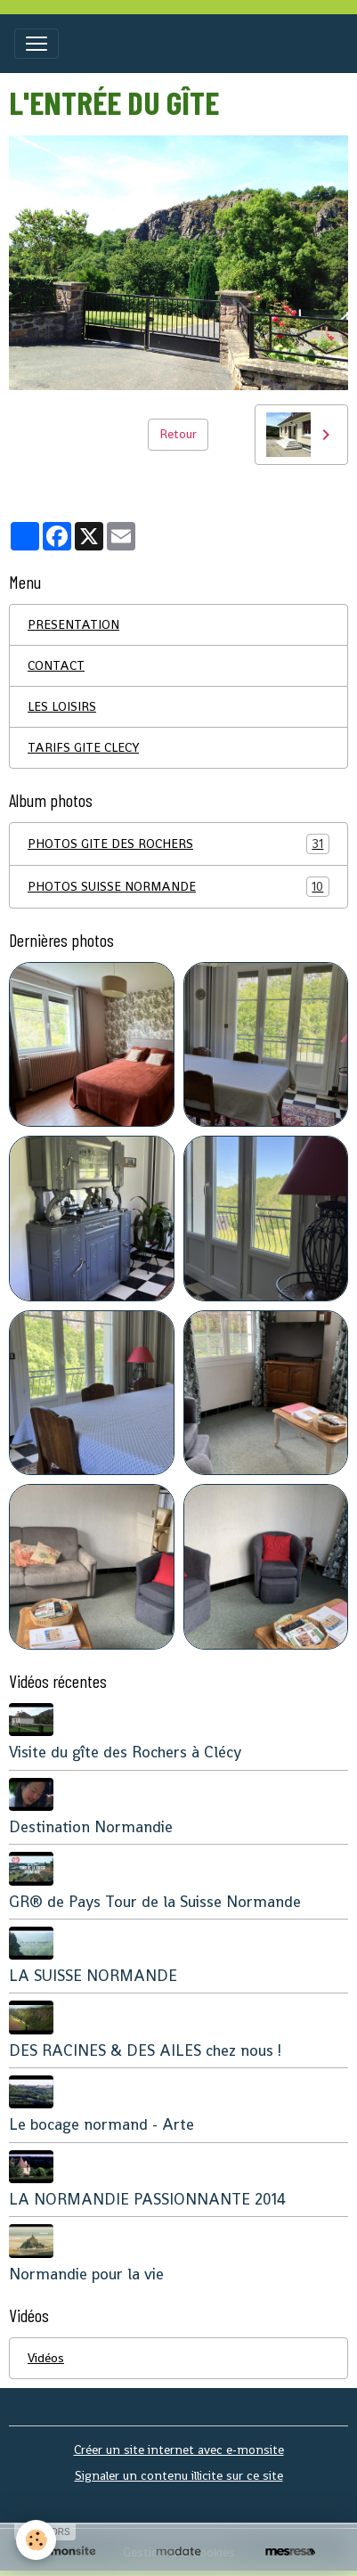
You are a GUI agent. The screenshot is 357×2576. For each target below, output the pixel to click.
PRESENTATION (73, 624)
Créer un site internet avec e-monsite (179, 2449)
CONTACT (56, 665)
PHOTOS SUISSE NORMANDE (178, 886)
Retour (178, 434)
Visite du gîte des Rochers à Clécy (125, 1752)
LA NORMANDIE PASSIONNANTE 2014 (147, 2199)
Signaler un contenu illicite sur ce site (179, 2475)
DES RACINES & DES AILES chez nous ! (145, 2050)
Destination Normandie (91, 1827)
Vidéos (46, 2358)
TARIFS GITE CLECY (83, 747)
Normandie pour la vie (86, 2274)
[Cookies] (36, 2540)
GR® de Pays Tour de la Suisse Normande (155, 1902)
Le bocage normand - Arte (101, 2124)
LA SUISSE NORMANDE (93, 1975)
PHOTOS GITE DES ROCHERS (178, 844)
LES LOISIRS (62, 706)
